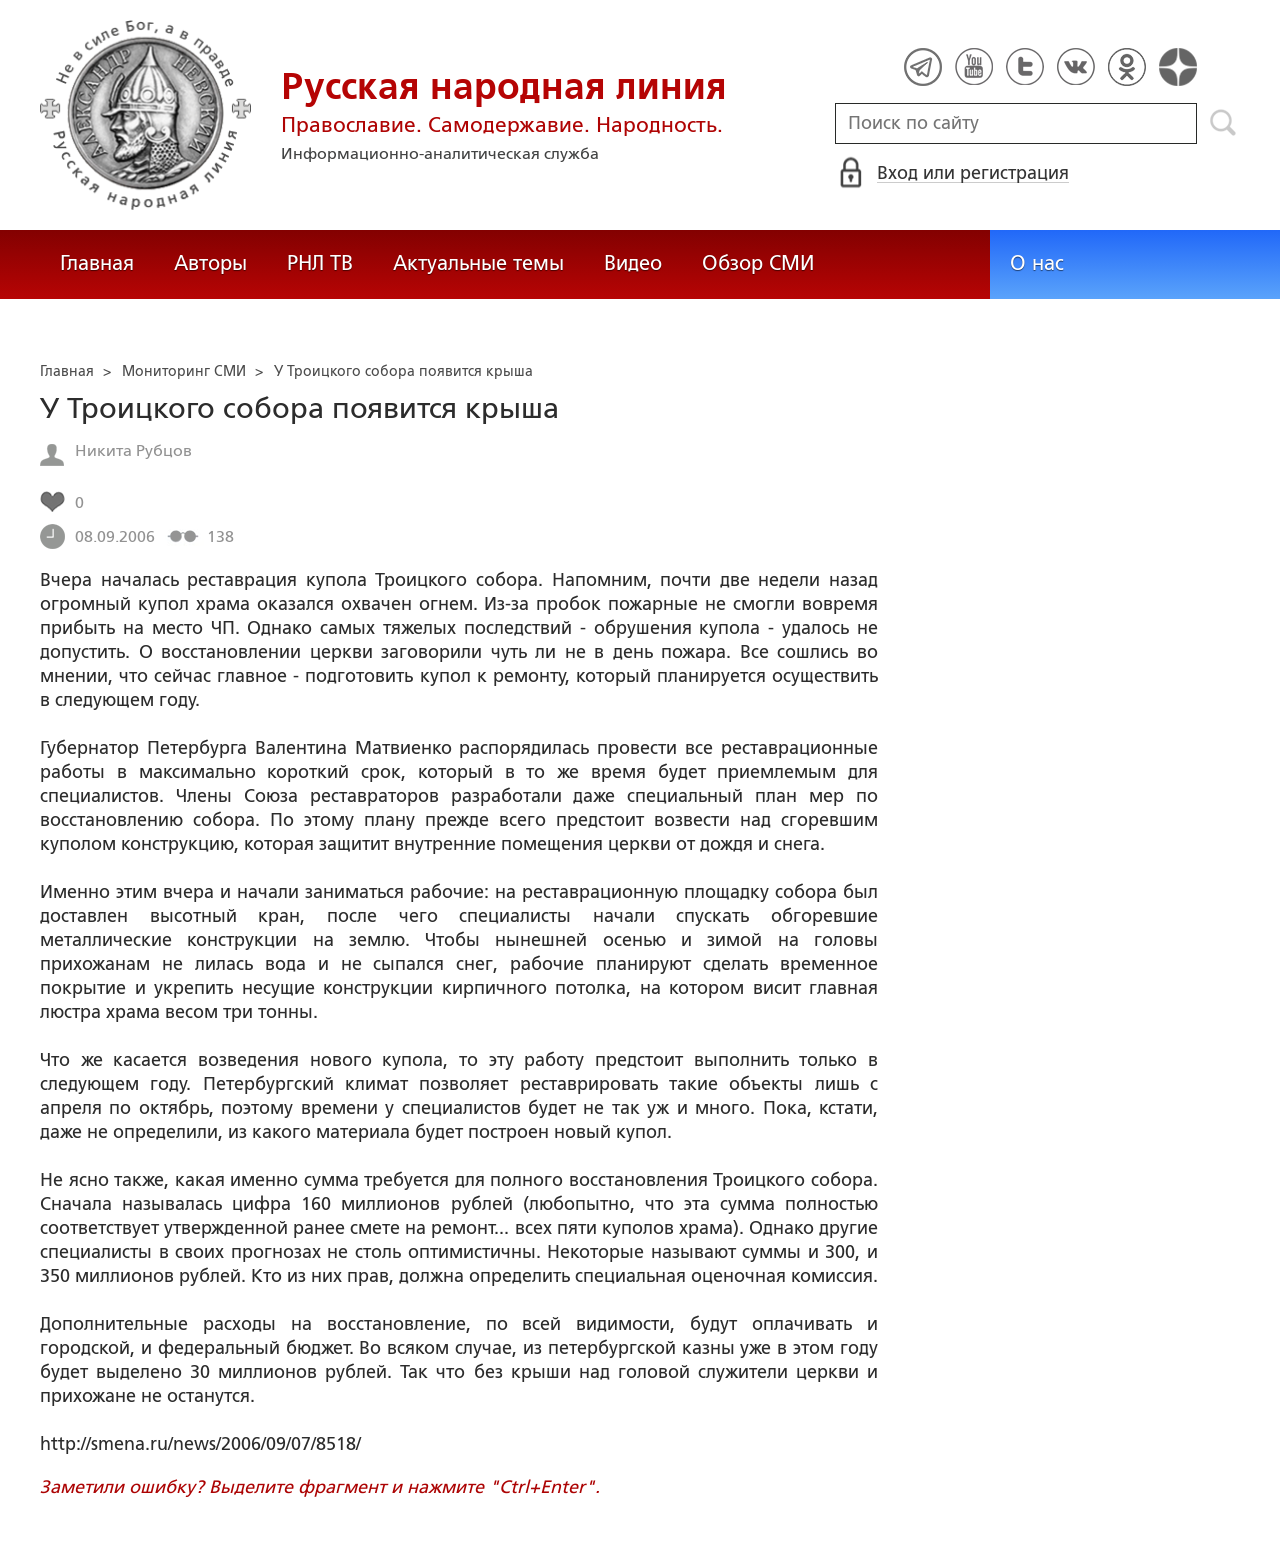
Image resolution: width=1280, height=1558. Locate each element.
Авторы (210, 263)
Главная (97, 263)
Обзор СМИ (758, 263)
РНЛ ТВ (320, 263)
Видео (633, 263)
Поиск (1223, 123)
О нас (1037, 263)
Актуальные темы (478, 263)
